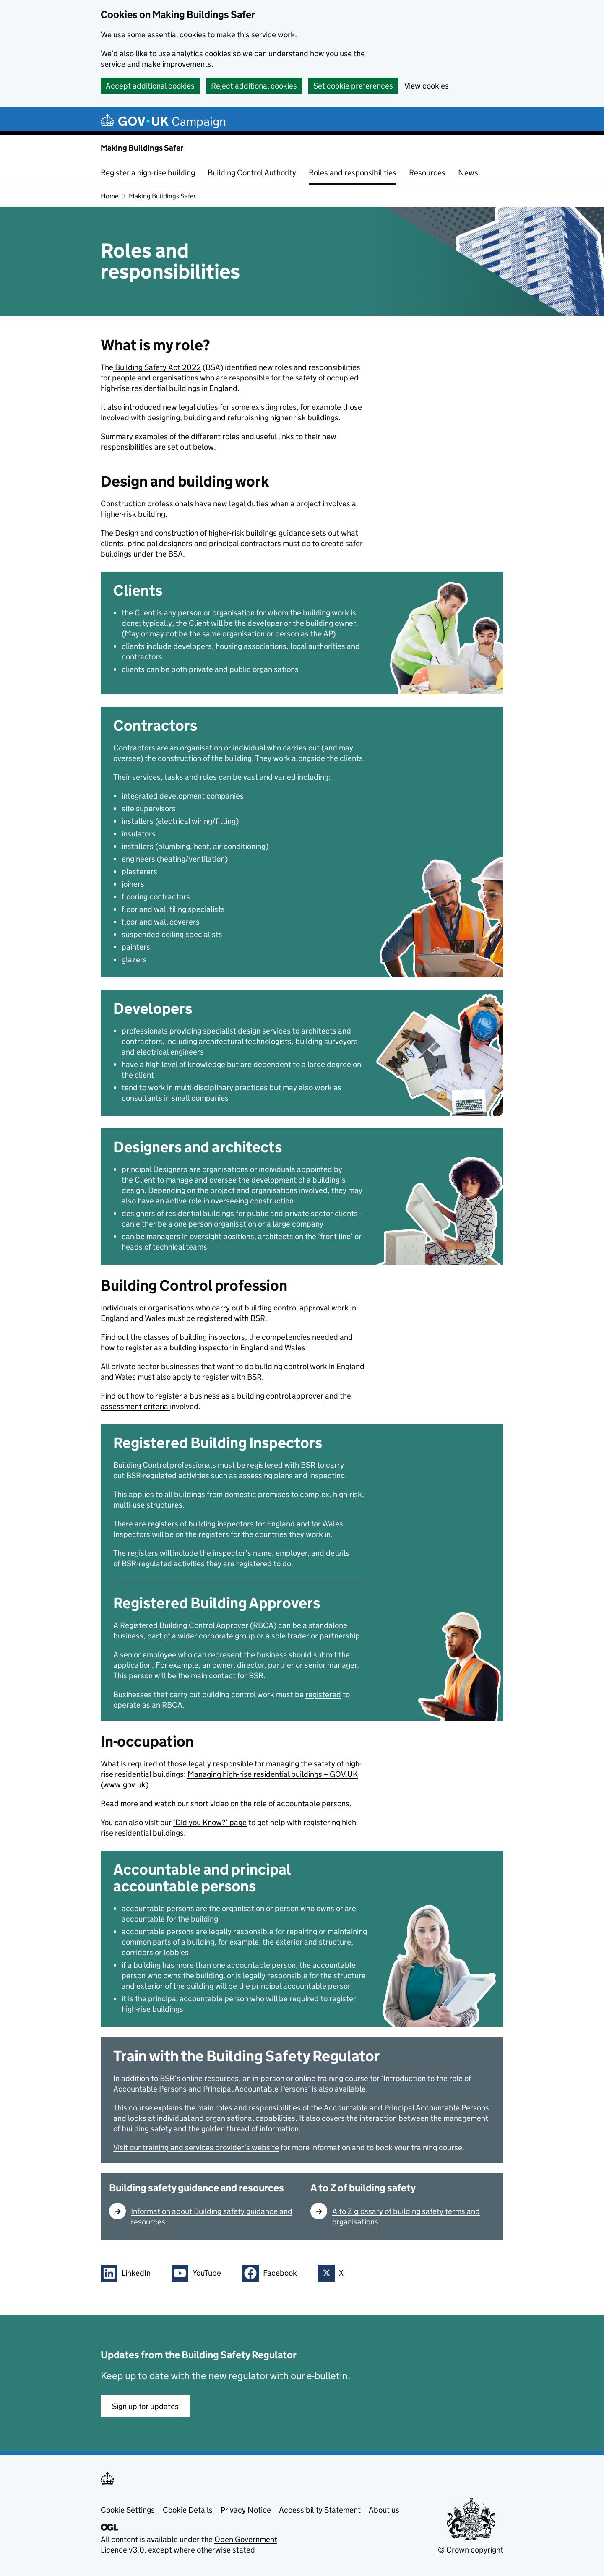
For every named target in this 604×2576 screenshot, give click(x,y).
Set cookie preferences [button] (353, 86)
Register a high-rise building (148, 172)
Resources (427, 172)
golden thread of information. (251, 2128)
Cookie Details (188, 2510)
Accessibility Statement (320, 2510)
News (468, 172)
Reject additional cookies (254, 86)
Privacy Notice (246, 2510)
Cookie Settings (128, 2510)
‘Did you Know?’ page (210, 1822)
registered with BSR (281, 1465)
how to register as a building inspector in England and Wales (203, 1347)
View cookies (426, 86)
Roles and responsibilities (352, 172)
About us (384, 2510)
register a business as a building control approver (239, 1396)
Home (109, 196)
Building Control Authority (252, 172)
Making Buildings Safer (142, 148)
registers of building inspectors (201, 1524)
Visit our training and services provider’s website (196, 2147)
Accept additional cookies (150, 86)
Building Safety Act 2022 (157, 367)
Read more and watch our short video (165, 1803)
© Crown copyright (470, 2550)
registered (323, 1694)
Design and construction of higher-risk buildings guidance (212, 533)
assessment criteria (135, 1406)
